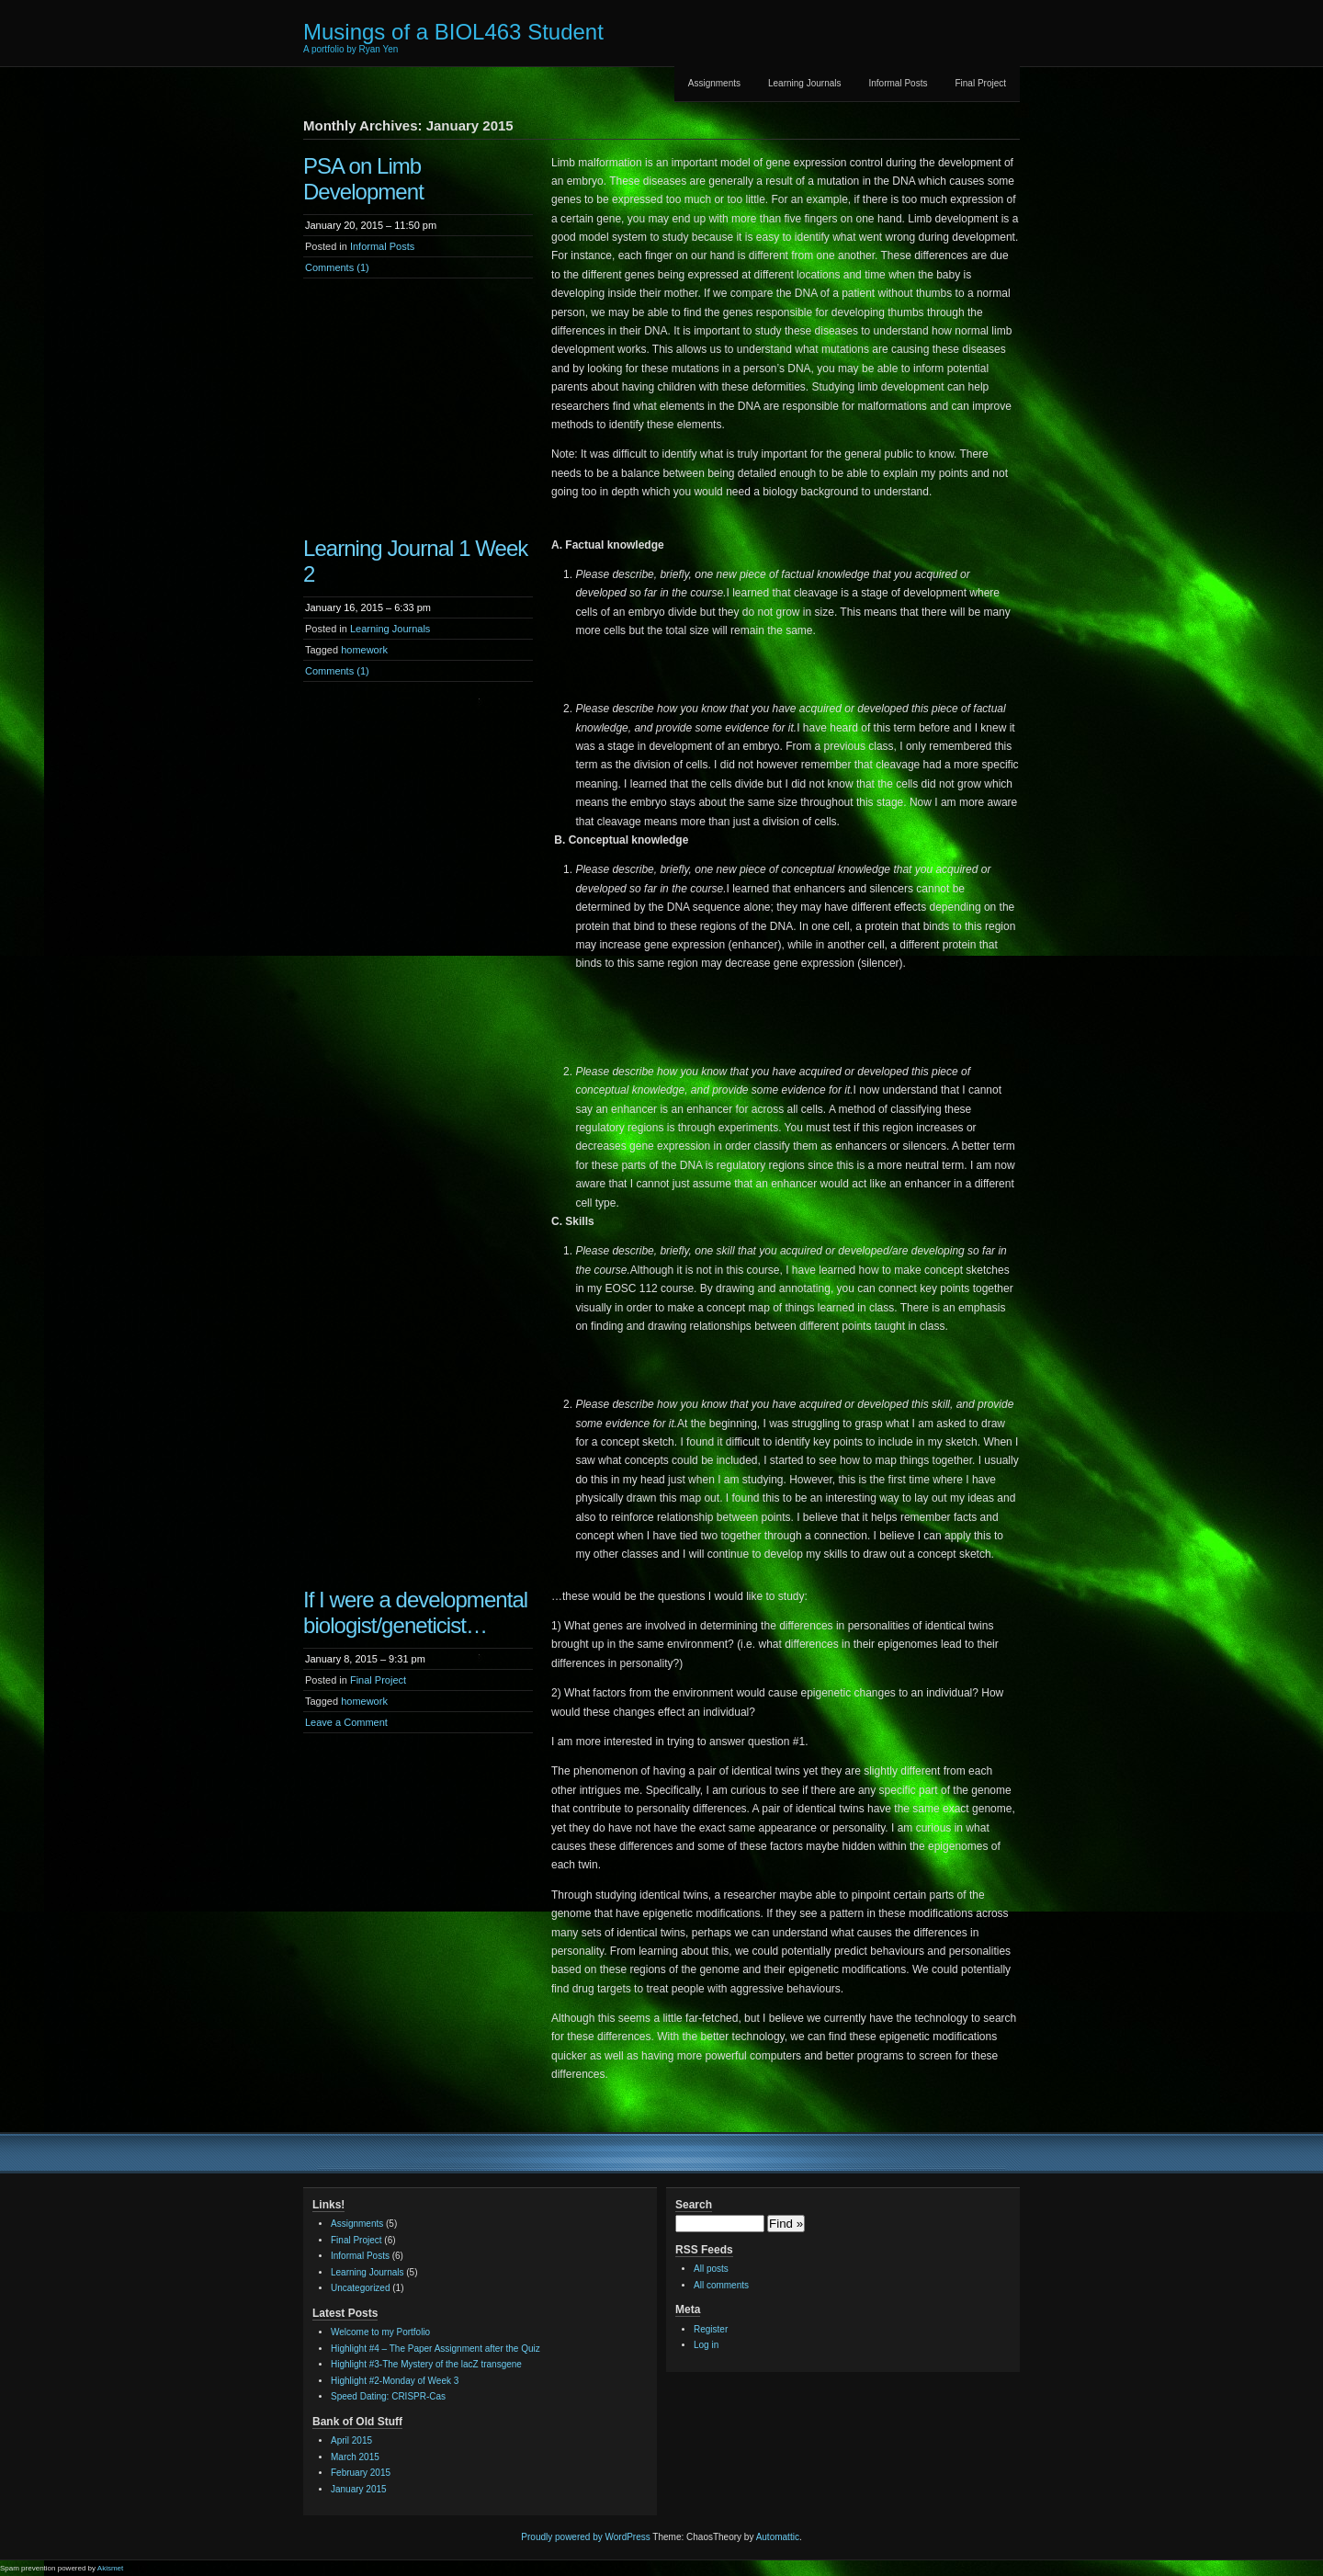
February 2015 (360, 2473)
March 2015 (355, 2457)
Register (711, 2329)
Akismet (110, 2568)
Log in (706, 2345)
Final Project (980, 83)
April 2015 (351, 2440)
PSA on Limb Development (363, 178)
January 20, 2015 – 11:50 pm (370, 225)
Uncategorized (360, 2288)
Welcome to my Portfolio (380, 2332)
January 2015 (359, 2489)
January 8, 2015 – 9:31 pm (365, 1658)
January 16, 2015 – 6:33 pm (368, 607)
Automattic (777, 2537)
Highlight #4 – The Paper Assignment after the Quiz (435, 2348)
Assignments (714, 83)
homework (364, 649)
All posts (711, 2269)
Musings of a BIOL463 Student (453, 31)
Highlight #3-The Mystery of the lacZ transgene (426, 2364)
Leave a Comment (346, 1722)
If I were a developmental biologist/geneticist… (415, 1612)
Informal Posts (898, 83)
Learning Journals (805, 83)
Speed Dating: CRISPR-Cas (388, 2396)
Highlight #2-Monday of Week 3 (394, 2381)
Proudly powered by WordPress (585, 2537)
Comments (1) (337, 267)
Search (693, 2204)
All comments (721, 2285)
